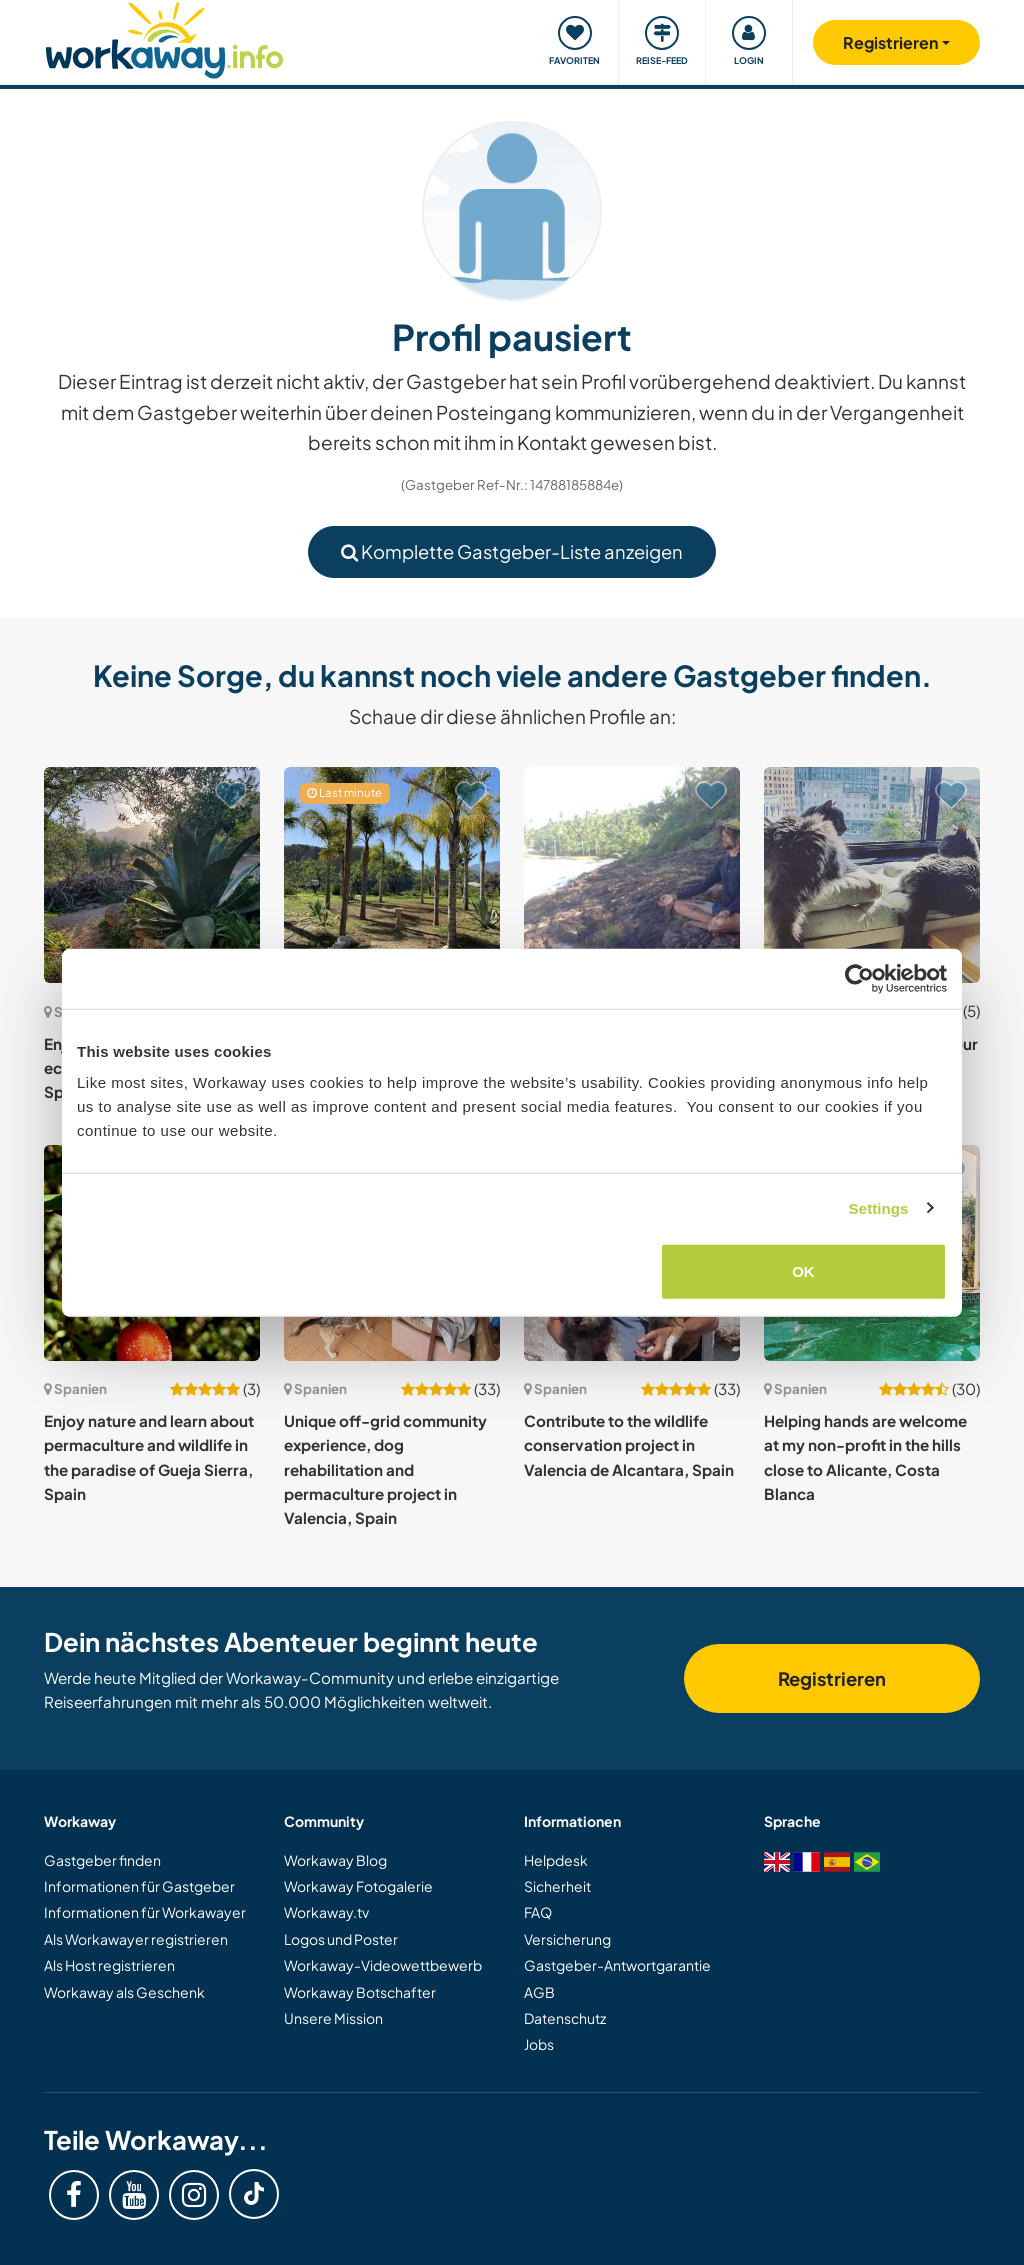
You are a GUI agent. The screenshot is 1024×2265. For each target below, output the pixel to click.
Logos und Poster (341, 1939)
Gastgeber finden (102, 1860)
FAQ (538, 1912)
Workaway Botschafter (360, 1992)
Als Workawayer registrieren (136, 1939)
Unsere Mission (333, 2018)
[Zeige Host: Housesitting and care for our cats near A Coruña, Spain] (872, 875)
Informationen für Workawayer (145, 1912)
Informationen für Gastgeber (139, 1886)
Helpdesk (556, 1860)
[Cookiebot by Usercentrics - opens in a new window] (859, 978)
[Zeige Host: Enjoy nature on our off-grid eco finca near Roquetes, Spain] (152, 875)
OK (803, 1271)
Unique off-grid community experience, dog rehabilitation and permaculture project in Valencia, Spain (385, 1469)
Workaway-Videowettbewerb (383, 1965)
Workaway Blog (335, 1860)
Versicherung (567, 1939)
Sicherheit (557, 1886)
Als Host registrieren (109, 1965)
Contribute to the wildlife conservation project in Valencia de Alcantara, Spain (629, 1445)
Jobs (539, 2044)
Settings (879, 1207)
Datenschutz (565, 2018)
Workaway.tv (326, 1912)
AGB (539, 1992)
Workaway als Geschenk (124, 1992)
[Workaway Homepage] (164, 37)
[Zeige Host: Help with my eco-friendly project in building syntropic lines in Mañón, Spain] (632, 875)
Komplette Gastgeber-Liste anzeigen (512, 551)
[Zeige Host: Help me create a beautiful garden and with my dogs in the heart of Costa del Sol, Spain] (392, 875)
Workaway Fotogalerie (358, 1886)
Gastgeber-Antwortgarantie (617, 1965)
